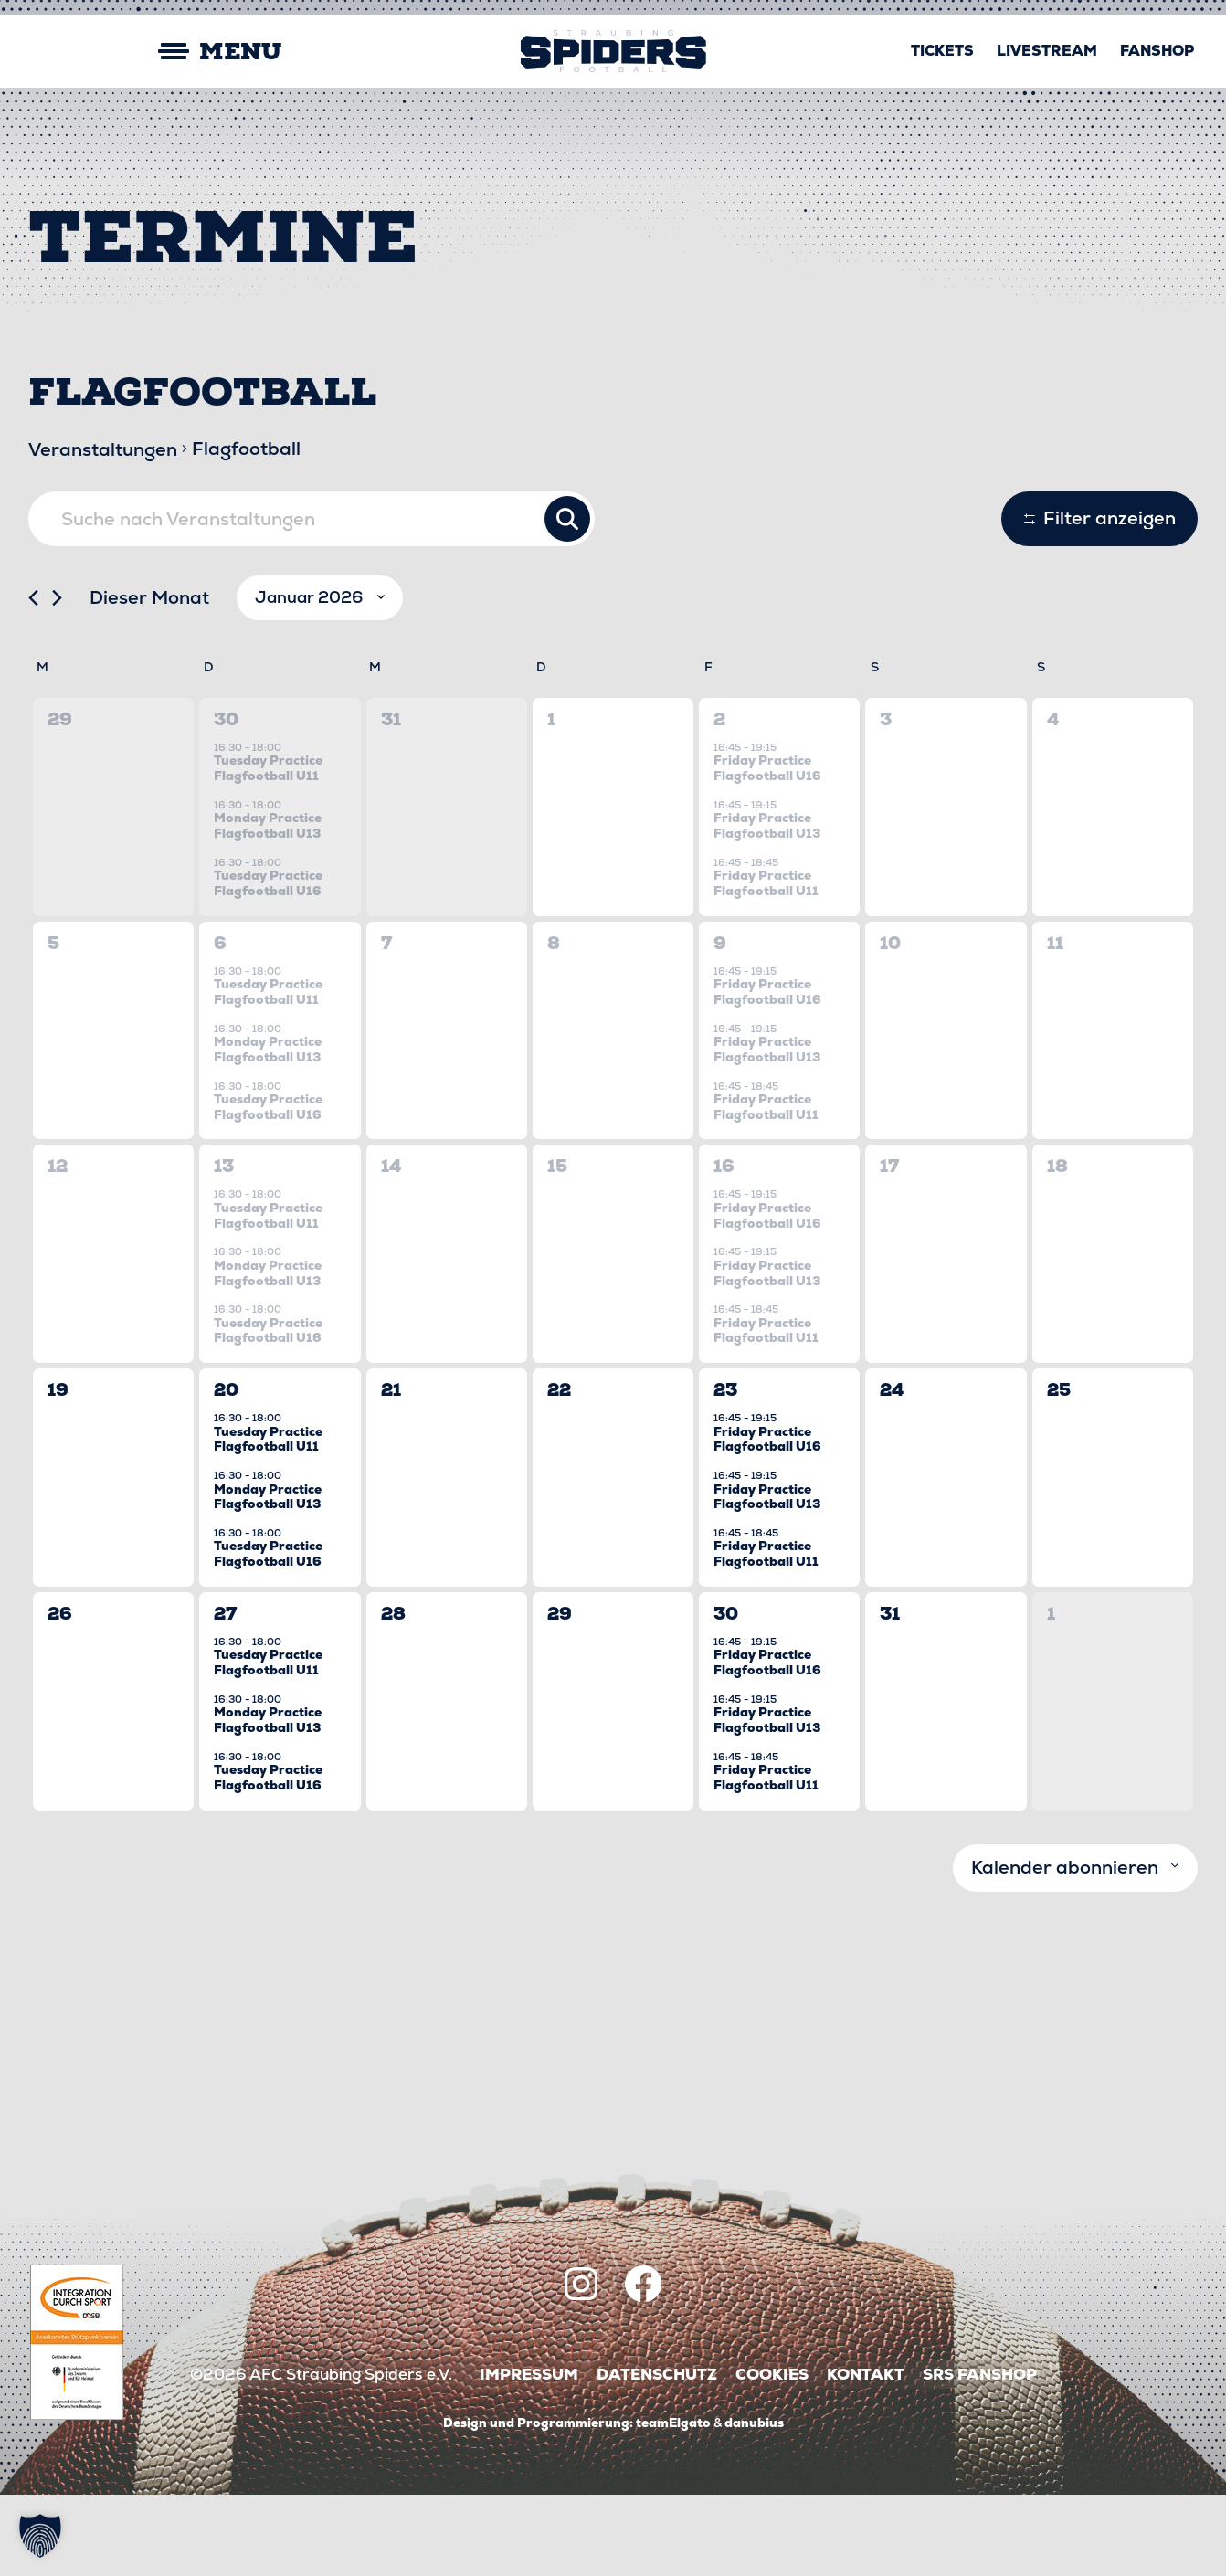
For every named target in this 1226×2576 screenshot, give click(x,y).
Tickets (942, 50)
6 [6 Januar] (220, 1024)
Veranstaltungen (102, 449)
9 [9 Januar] (719, 1024)
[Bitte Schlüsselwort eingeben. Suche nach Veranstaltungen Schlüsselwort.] (311, 518)
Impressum (529, 2455)
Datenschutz (657, 2455)
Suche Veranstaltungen (567, 519)
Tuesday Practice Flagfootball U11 (268, 849)
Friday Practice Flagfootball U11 (766, 964)
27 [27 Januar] (225, 1695)
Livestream (1047, 50)
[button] (40, 2536)
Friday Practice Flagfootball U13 (766, 907)
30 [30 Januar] (725, 1695)
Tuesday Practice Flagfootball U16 (268, 964)
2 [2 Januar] (719, 800)
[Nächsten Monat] (57, 679)
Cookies (772, 2455)
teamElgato (673, 2504)
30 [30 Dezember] (226, 800)
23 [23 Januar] (725, 1471)
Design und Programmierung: (538, 2504)
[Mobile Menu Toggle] (156, 51)
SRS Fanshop (980, 2455)
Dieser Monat (149, 679)
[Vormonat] (33, 679)
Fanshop (1157, 50)
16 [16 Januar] (724, 1247)
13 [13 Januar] (224, 1247)
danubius (754, 2504)
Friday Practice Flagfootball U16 (767, 849)
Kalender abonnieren (1064, 1948)
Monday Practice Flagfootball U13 (268, 907)
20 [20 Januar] (226, 1471)
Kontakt (865, 2455)
